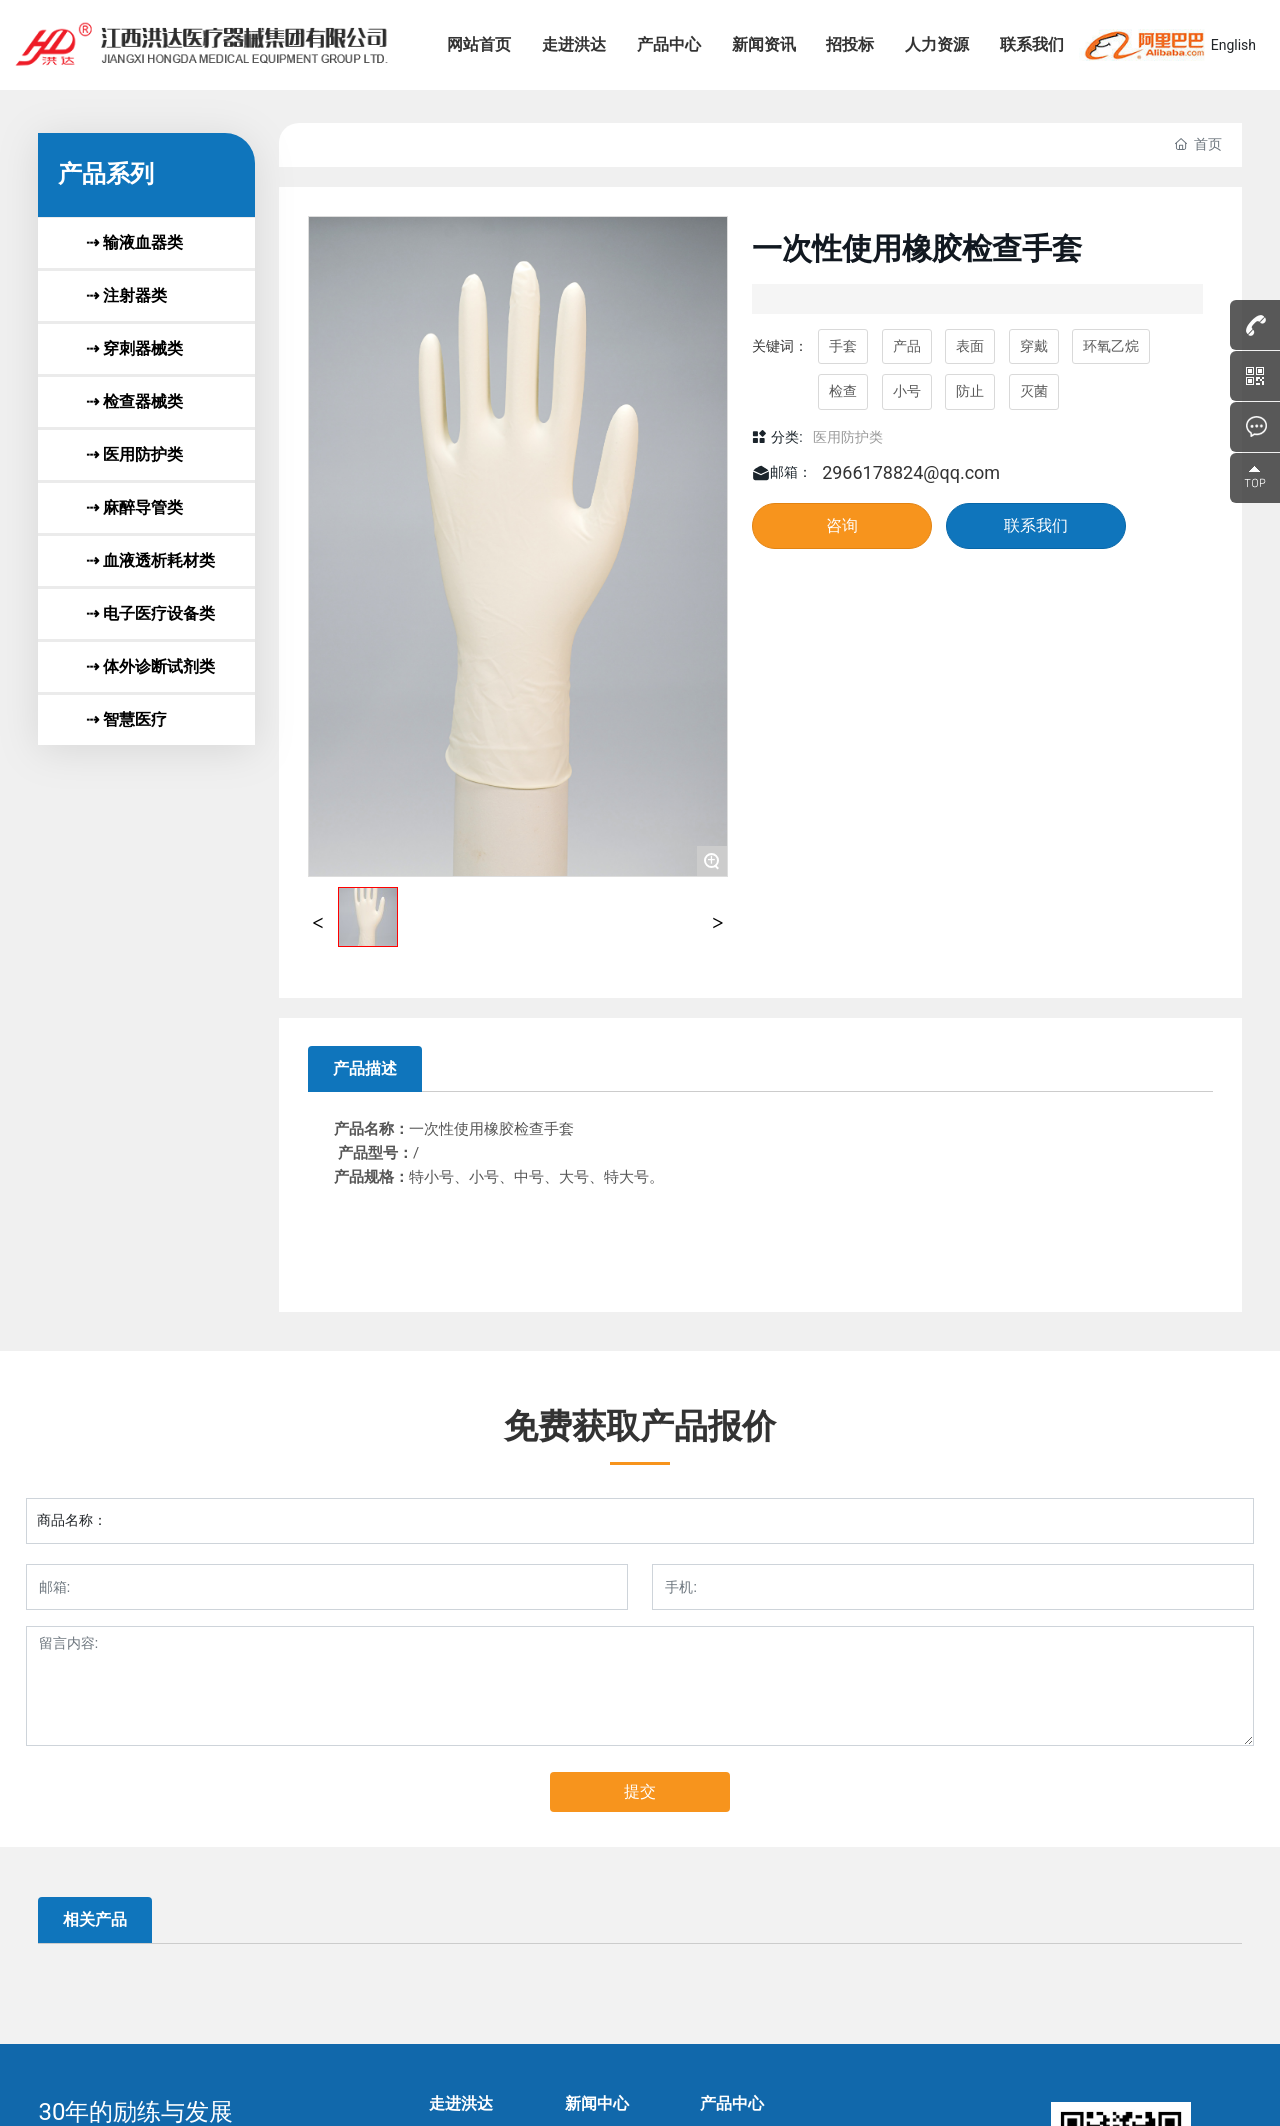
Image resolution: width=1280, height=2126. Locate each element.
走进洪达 (461, 2103)
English (1233, 45)
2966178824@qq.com (911, 472)
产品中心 (732, 2103)
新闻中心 (597, 2103)
